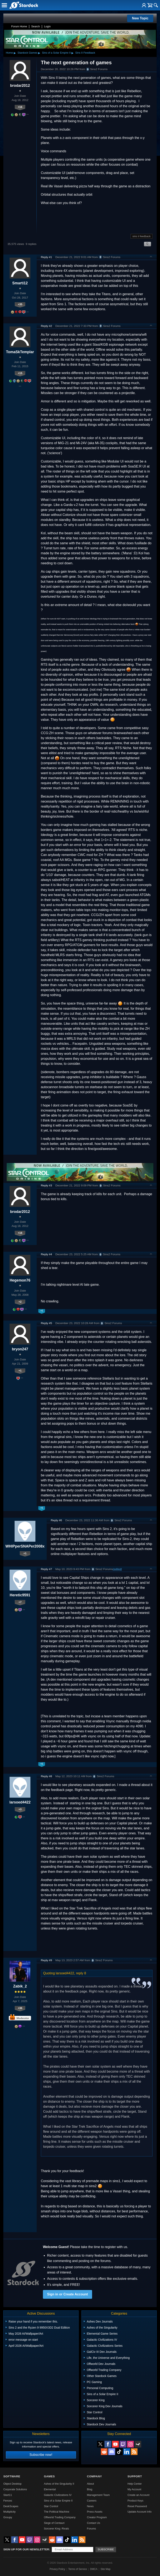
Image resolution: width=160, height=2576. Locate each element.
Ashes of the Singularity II (59, 2483)
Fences (7, 2500)
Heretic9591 (20, 1595)
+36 (20, 2008)
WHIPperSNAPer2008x (25, 1546)
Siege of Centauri (54, 2522)
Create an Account (138, 2495)
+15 (20, 373)
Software (11, 2476)
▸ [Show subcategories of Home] (15, 52)
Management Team (98, 2495)
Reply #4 (46, 1254)
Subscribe (106, 2549)
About (90, 2483)
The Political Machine (56, 2511)
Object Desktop (12, 2483)
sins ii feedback (141, 236)
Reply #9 (46, 1960)
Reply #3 (46, 1185)
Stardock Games (27, 52)
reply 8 (81, 1973)
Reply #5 (46, 1323)
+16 (20, 106)
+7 (20, 1602)
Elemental (50, 2489)
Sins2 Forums (97, 69)
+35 (20, 304)
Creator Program (97, 2517)
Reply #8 (46, 1776)
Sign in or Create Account (67, 2294)
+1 (20, 1370)
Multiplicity (9, 2511)
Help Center (135, 2483)
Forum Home (19, 26)
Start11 (7, 2495)
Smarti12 (20, 283)
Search (35, 26)
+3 (20, 1809)
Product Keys (135, 2500)
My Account (134, 2489)
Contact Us (93, 2522)
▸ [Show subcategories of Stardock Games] (39, 52)
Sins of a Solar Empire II (56, 52)
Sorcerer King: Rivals (56, 2528)
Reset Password (137, 2506)
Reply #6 (56, 1520)
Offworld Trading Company (60, 2517)
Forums (91, 2528)
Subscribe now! (41, 2454)
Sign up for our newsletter (26, 2549)
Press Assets (94, 2511)
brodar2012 (20, 85)
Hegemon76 (20, 1280)
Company (94, 2476)
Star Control (51, 2506)
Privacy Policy (57, 2569)
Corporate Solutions (15, 2489)
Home (9, 52)
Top (151, 257)
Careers (91, 2500)
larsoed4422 (20, 1802)
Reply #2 (46, 326)
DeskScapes (10, 2506)
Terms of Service (77, 2569)
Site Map (105, 2569)
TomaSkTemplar (20, 352)
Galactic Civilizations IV (58, 2495)
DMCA (93, 2569)
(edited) (117, 1569)
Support (135, 2476)
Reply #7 (46, 1569)
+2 (20, 1301)
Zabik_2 (20, 1986)
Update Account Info (139, 2511)
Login (47, 26)
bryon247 (20, 1349)
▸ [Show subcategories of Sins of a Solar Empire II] (72, 52)
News (90, 2506)
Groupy (7, 2517)
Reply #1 (46, 257)
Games (49, 2476)
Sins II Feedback (85, 52)
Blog (89, 2489)
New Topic (140, 18)
